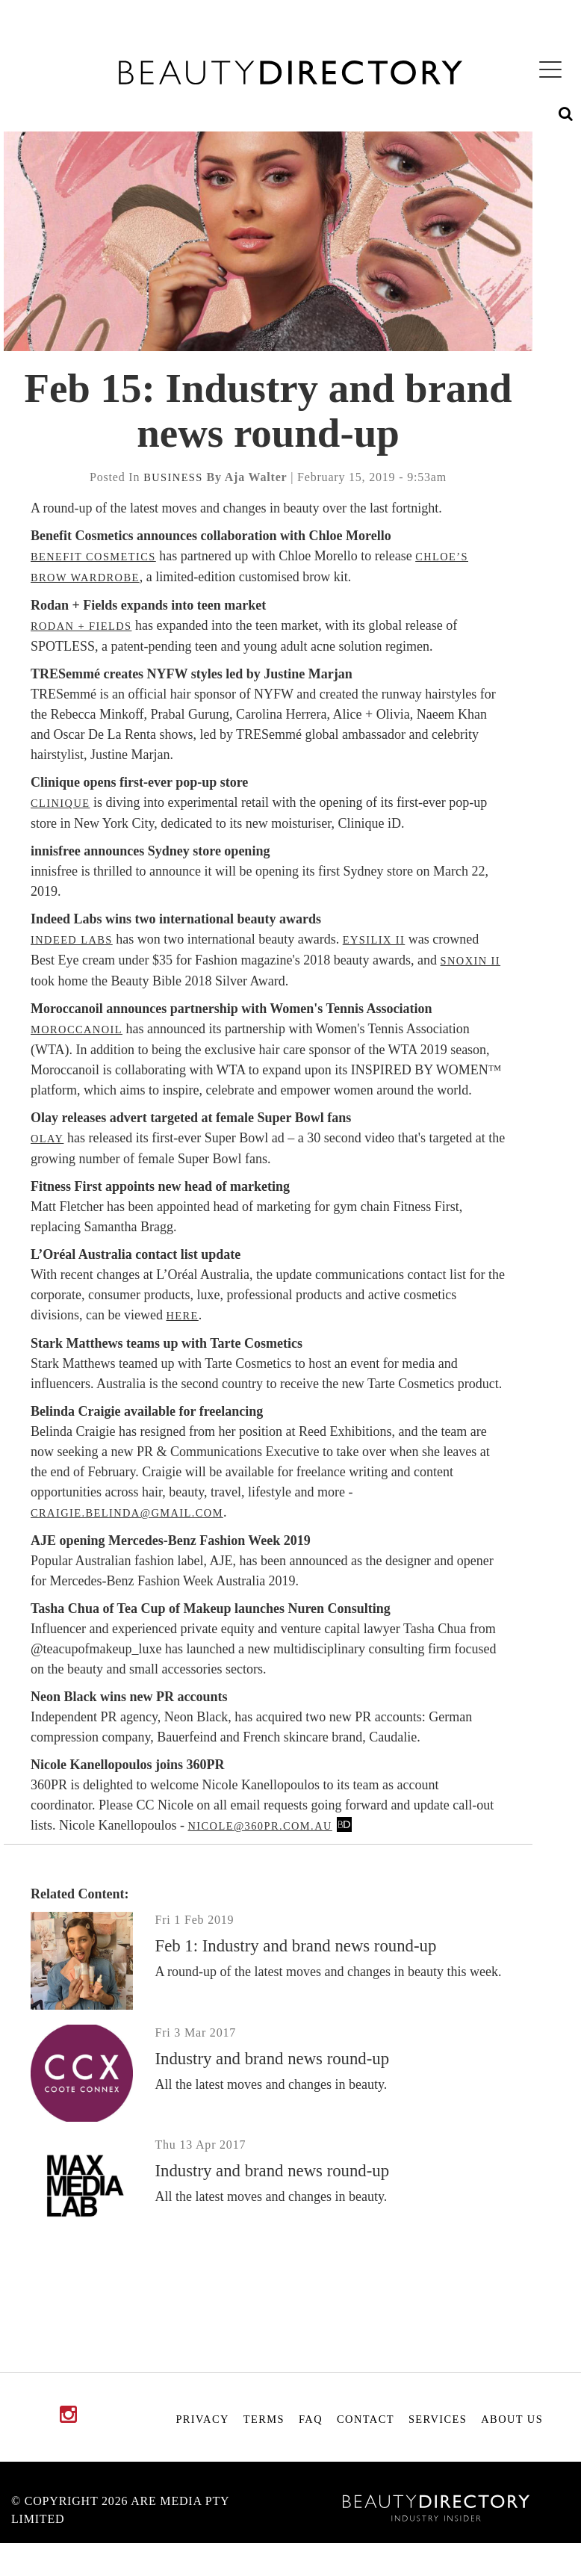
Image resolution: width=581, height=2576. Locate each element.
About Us (512, 2419)
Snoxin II (471, 961)
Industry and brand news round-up (272, 2058)
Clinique (60, 803)
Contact (365, 2419)
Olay (47, 1139)
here (182, 1316)
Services (437, 2419)
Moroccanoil (76, 1029)
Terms (264, 2419)
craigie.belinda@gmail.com (127, 1513)
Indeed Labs (72, 940)
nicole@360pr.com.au (259, 1826)
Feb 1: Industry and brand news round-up (296, 1945)
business (173, 477)
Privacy (202, 2419)
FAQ (311, 2419)
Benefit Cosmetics (93, 557)
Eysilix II (374, 940)
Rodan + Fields (81, 626)
